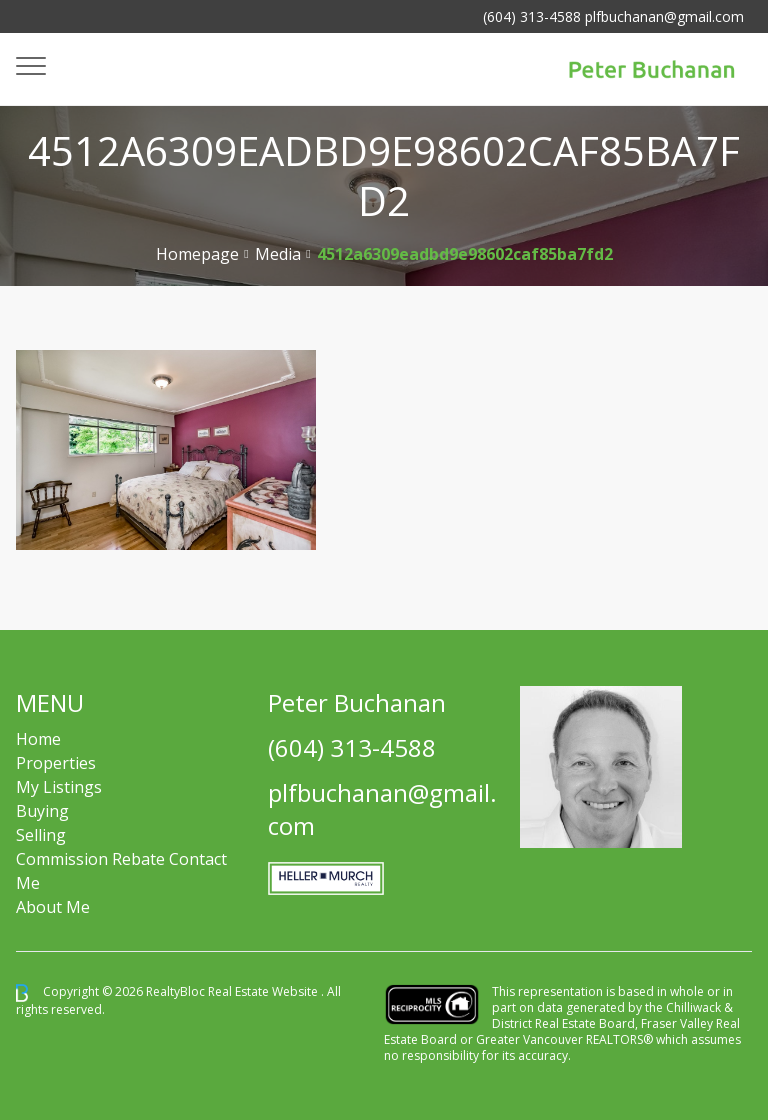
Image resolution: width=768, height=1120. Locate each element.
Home (38, 739)
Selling (41, 835)
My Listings (59, 787)
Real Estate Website (264, 991)
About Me (53, 907)
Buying (42, 811)
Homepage (197, 254)
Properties (56, 763)
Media (278, 254)
